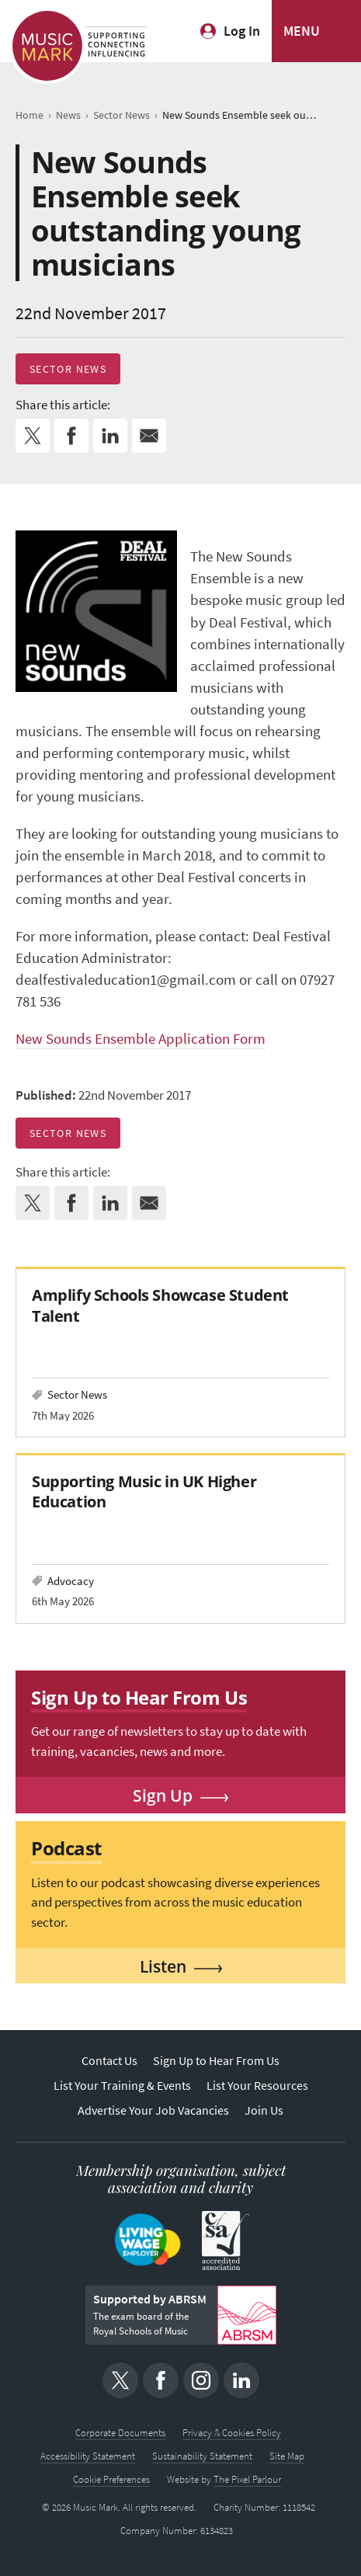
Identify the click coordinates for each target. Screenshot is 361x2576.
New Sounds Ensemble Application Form (141, 1038)
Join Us (264, 2110)
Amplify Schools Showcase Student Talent (160, 1305)
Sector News (68, 369)
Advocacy (70, 1580)
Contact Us (109, 2061)
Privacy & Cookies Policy (231, 2432)
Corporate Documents (120, 2432)
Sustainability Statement (202, 2456)
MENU (301, 31)
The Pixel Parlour (247, 2479)
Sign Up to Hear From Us (216, 2061)
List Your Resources (257, 2085)
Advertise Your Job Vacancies (153, 2110)
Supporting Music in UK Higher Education (144, 1491)
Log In (242, 31)
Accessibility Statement (87, 2456)
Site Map (286, 2456)
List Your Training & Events (122, 2085)
